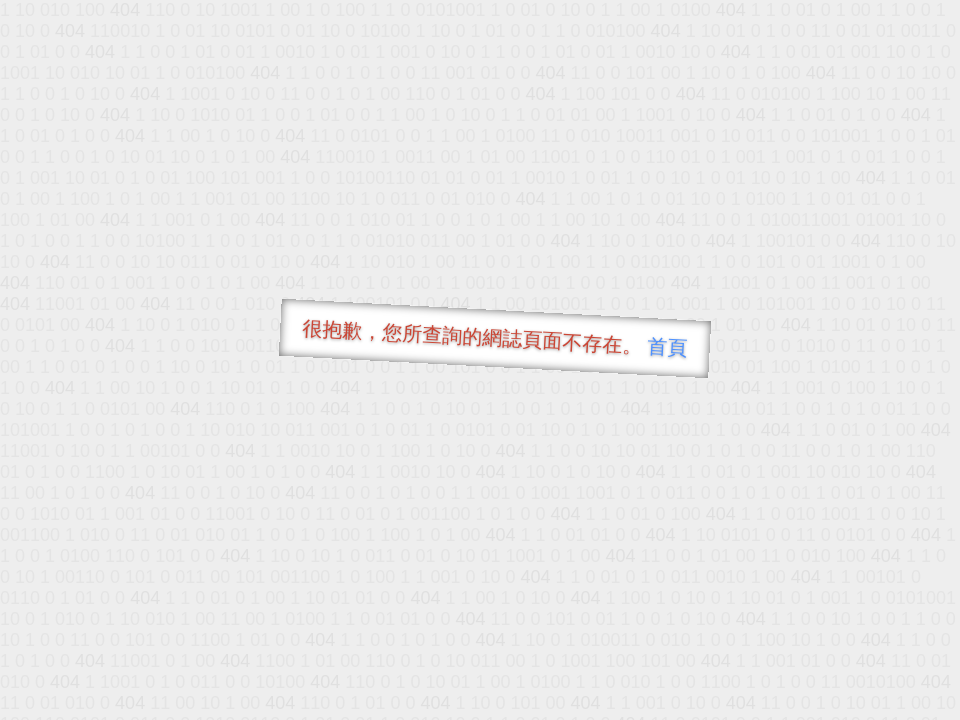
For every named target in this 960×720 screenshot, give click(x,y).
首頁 (667, 347)
